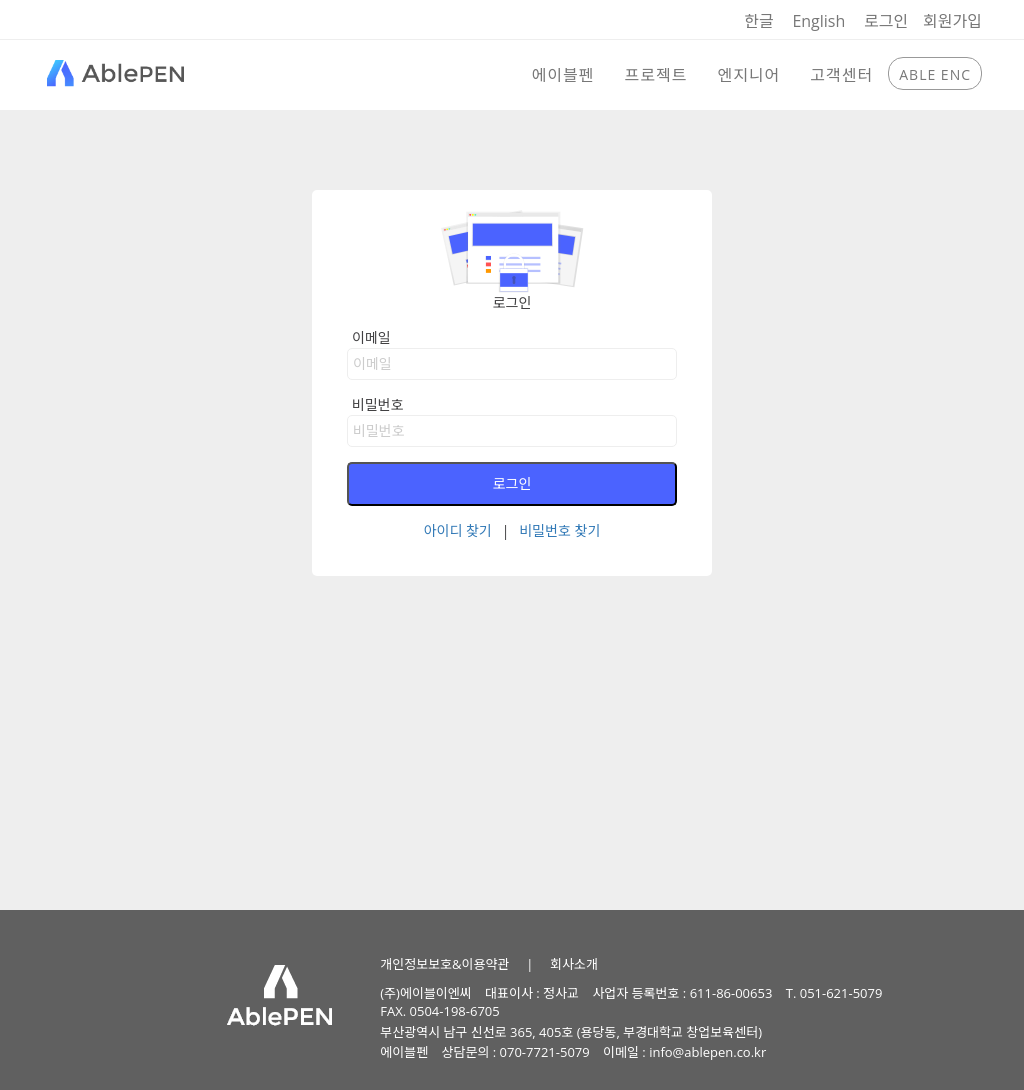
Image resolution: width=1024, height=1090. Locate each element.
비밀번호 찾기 (559, 530)
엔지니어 (748, 75)
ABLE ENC (935, 74)
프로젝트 (656, 75)
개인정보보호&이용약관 (444, 964)
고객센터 (841, 75)
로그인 (886, 21)
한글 (758, 21)
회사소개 (574, 964)
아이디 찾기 (458, 530)
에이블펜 (563, 75)
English (818, 21)
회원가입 (952, 21)
